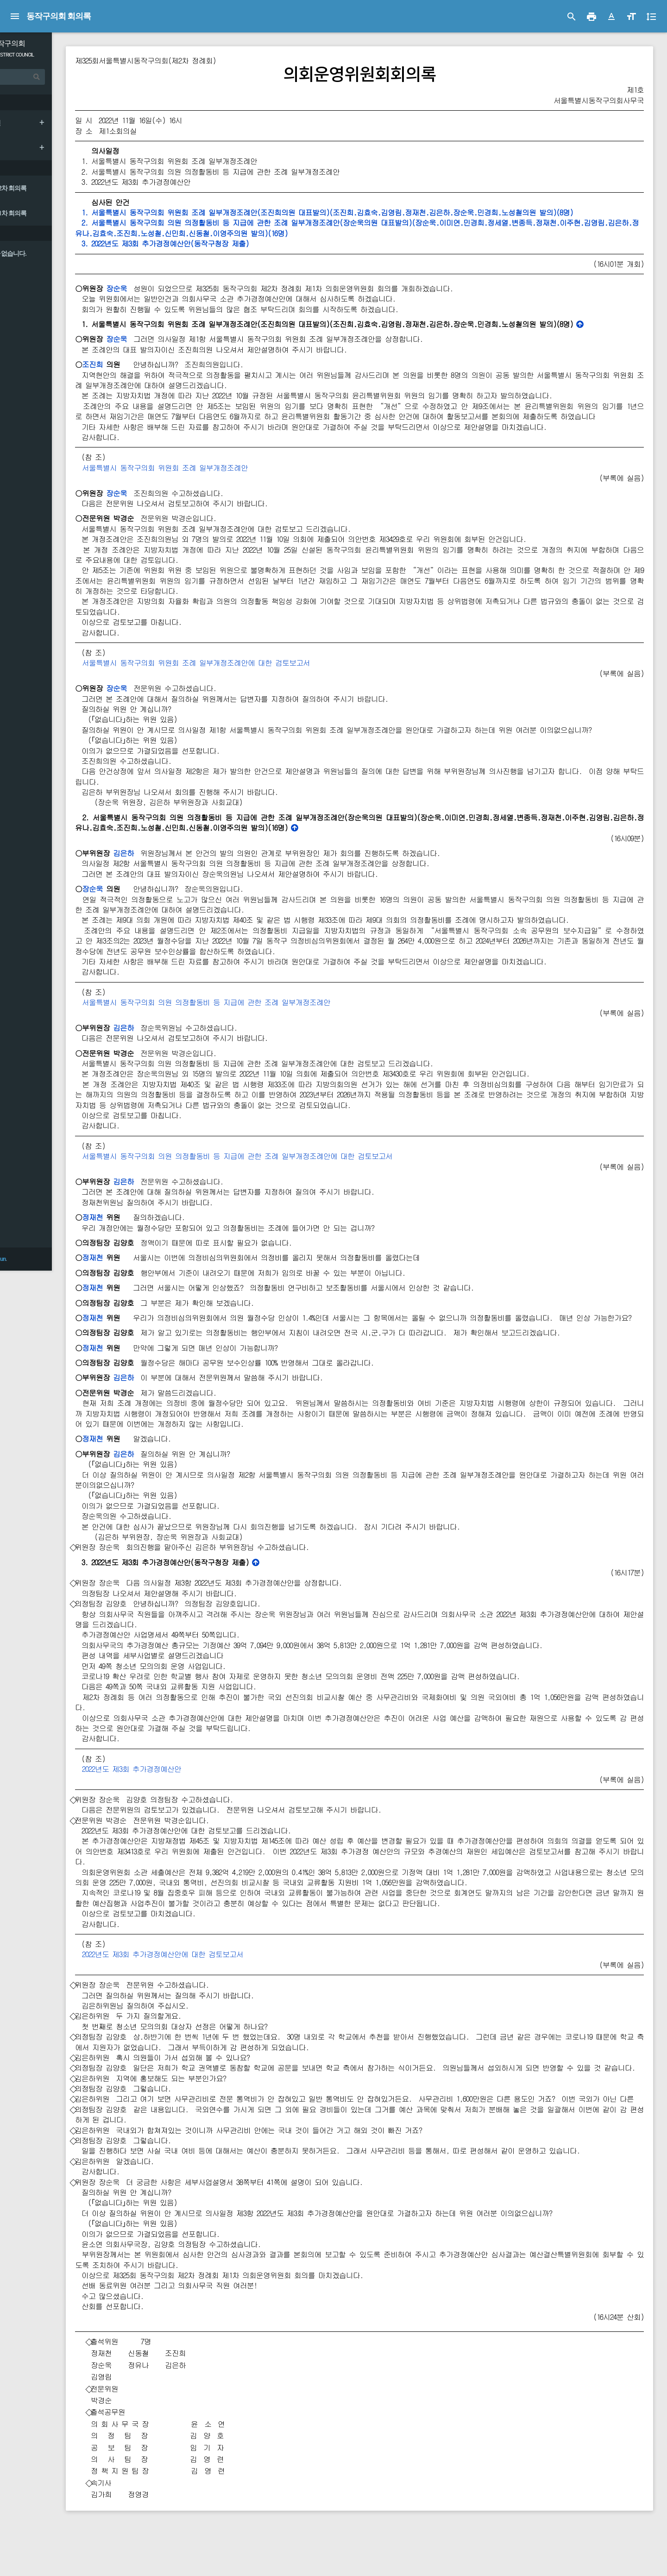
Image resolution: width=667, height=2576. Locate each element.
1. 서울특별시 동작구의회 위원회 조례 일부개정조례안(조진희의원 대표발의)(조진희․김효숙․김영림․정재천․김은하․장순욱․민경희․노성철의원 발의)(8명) (379, 212)
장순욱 (171, 288)
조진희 (147, 364)
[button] (611, 16)
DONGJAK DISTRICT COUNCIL (59, 55)
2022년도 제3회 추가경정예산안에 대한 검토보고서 (217, 1985)
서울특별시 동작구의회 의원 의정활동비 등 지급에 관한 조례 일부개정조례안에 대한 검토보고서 (292, 1176)
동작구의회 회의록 (58, 16)
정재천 (147, 1238)
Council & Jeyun (42, 2564)
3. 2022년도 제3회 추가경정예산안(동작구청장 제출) (216, 243)
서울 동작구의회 (55, 43)
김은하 (178, 874)
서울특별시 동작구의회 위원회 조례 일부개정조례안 (219, 477)
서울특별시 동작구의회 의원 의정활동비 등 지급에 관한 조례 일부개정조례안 (261, 1023)
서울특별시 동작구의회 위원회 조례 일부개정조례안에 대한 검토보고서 (251, 673)
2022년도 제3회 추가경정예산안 (186, 1800)
